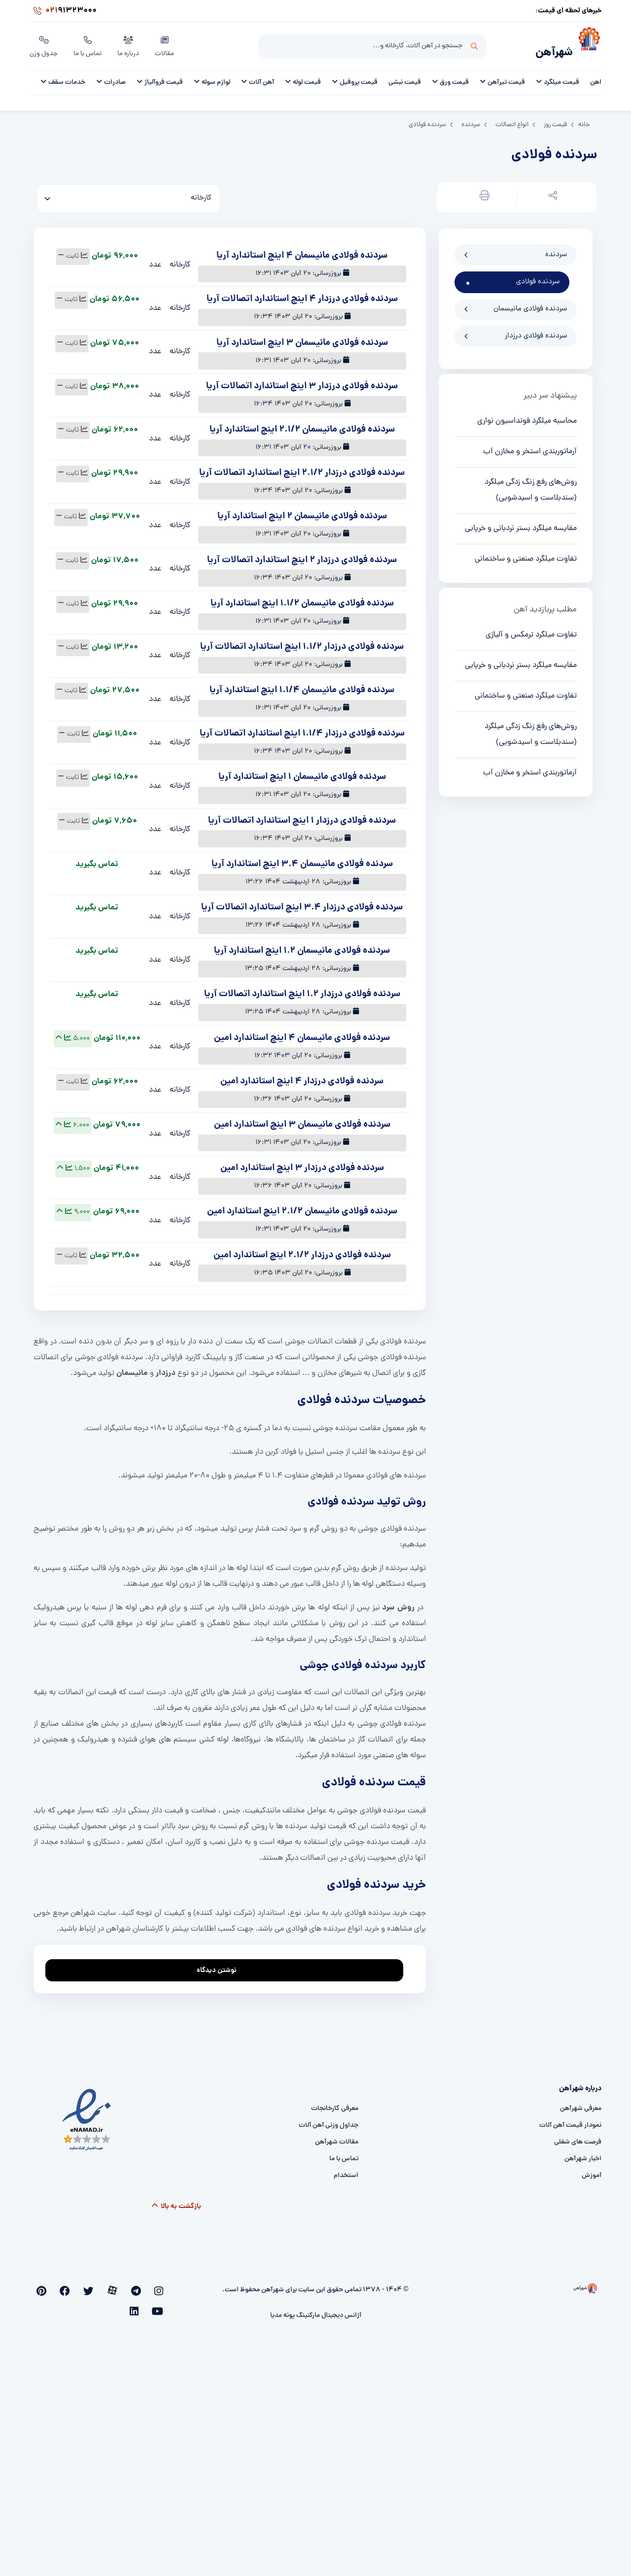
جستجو (474, 45)
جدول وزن (44, 44)
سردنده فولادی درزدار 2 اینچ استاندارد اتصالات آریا (302, 555)
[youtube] (63, 2285)
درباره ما (130, 44)
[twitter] (113, 2285)
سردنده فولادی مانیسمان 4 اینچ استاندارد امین (302, 1033)
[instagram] (161, 2285)
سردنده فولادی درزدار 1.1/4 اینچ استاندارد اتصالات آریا (302, 728)
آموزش (591, 2170)
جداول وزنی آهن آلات (328, 2120)
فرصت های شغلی (577, 2137)
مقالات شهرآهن (336, 2137)
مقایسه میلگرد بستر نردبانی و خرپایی (521, 523)
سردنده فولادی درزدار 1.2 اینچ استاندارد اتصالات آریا (302, 989)
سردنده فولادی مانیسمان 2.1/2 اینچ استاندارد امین (302, 1206)
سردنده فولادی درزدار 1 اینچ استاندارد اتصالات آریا (302, 815)
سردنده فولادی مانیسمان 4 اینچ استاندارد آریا (301, 250)
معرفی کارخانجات (334, 2103)
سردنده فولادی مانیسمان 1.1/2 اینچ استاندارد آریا (302, 598)
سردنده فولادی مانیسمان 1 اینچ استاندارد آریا (302, 772)
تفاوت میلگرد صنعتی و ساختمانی (526, 554)
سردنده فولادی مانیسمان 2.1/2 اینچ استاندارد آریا (302, 424)
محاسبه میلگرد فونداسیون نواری (527, 416)
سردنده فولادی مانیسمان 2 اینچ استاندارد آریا (302, 511)
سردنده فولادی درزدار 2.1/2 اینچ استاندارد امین (302, 1250)
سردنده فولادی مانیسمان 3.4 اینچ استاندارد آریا (302, 859)
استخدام (346, 2170)
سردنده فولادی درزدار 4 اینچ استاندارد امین (302, 1076)
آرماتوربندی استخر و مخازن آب (530, 446)
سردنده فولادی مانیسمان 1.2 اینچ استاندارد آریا (302, 945)
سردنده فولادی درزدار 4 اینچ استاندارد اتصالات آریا (302, 294)
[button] (551, 192)
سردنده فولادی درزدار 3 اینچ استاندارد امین (302, 1163)
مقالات (166, 44)
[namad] (87, 2114)
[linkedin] (48, 2285)
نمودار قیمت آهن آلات (570, 2120)
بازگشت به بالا (176, 2201)
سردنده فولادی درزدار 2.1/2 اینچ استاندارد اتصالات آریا (302, 468)
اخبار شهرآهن (582, 2153)
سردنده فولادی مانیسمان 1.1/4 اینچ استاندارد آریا (302, 685)
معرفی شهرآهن (580, 2103)
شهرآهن (549, 47)
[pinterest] (80, 2285)
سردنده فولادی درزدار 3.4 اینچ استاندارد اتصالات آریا (302, 902)
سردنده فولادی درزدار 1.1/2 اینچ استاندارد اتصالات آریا (302, 642)
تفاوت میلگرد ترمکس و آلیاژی (531, 630)
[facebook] (96, 2285)
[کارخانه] (128, 193)
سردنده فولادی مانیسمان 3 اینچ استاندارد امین (302, 1119)
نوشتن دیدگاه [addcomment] (221, 1962)
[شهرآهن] (587, 45)
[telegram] (145, 2285)
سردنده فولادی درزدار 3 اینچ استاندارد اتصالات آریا (302, 381)
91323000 (63, 12)
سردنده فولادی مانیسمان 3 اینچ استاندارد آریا (302, 338)
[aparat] (129, 2285)
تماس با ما (89, 44)
